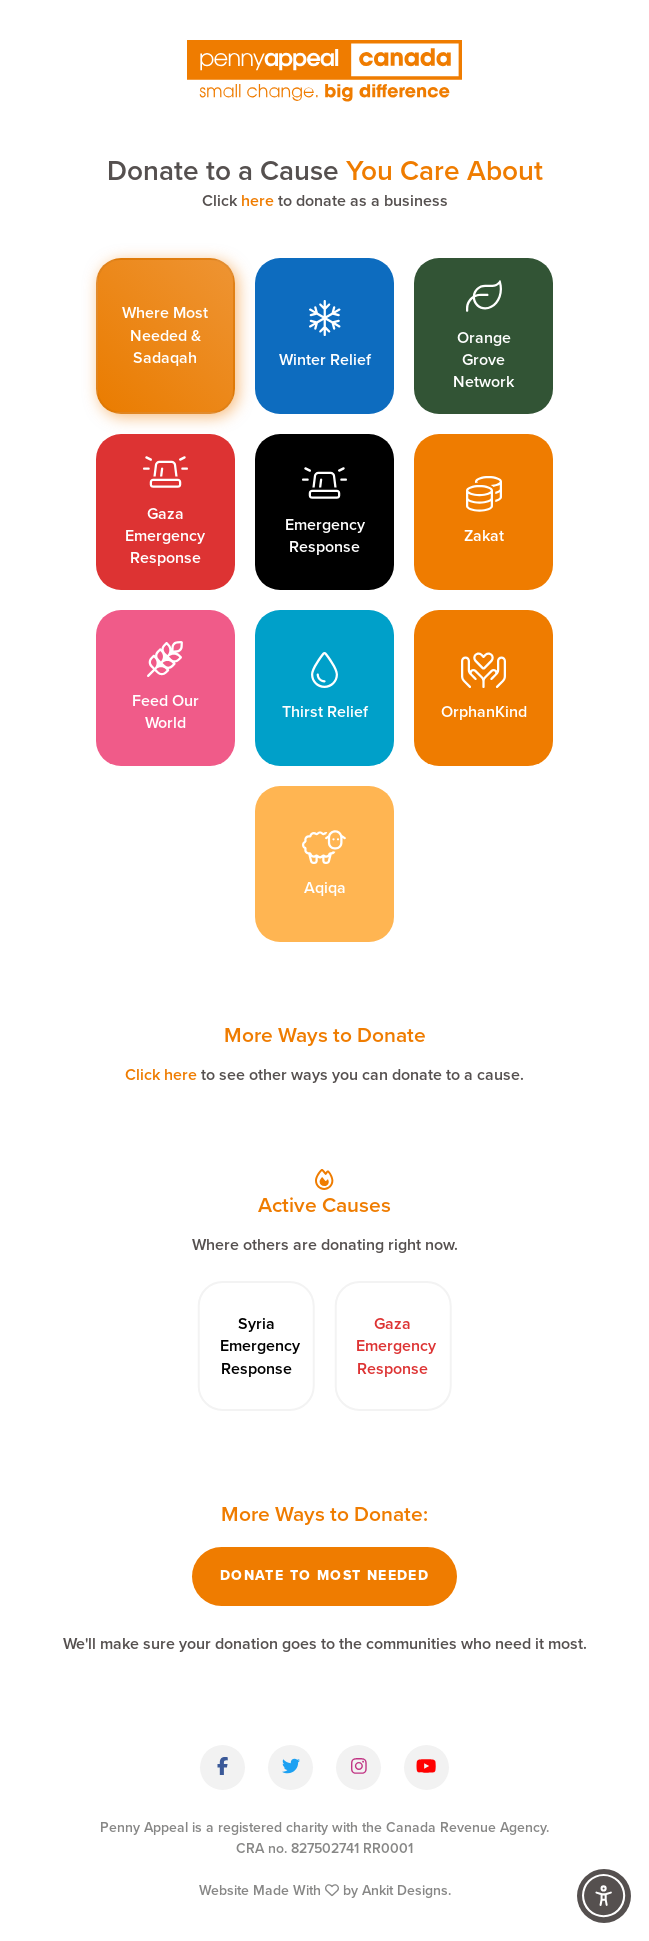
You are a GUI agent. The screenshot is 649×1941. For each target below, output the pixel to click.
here (257, 200)
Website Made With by (325, 1890)
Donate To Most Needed (324, 1575)
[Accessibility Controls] (604, 1896)
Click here (161, 1074)
